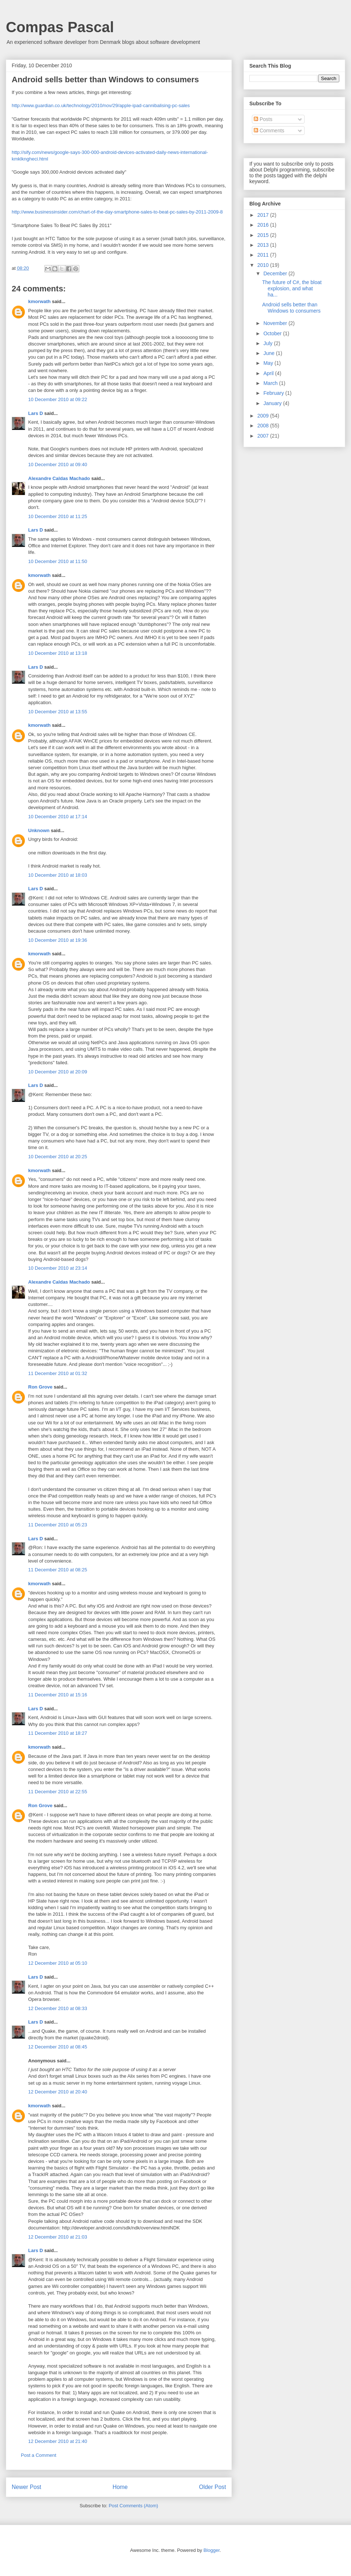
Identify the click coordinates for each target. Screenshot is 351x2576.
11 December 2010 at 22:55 (57, 1791)
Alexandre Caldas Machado (59, 478)
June (269, 353)
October (273, 333)
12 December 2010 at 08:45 (57, 2047)
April (269, 373)
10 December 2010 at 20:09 (57, 1071)
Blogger (211, 2550)
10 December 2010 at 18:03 (57, 875)
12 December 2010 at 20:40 (57, 2092)
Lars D (35, 413)
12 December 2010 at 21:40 (57, 2441)
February (274, 393)
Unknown (39, 830)
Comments (269, 130)
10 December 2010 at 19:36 (57, 940)
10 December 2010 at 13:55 (57, 711)
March (271, 383)
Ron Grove (40, 1387)
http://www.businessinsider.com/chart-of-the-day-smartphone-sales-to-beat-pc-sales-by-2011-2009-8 (117, 212)
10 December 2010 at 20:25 (57, 1156)
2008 (263, 425)
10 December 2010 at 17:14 (57, 816)
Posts (263, 119)
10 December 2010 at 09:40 (57, 464)
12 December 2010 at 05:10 (57, 1963)
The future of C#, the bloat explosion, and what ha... (292, 288)
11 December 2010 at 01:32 (57, 1373)
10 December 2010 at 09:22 (57, 399)
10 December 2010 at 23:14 (57, 1268)
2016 (263, 225)
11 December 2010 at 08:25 (57, 1569)
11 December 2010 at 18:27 (57, 1733)
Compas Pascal (60, 27)
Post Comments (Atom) (133, 2505)
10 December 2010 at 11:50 (57, 561)
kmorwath (39, 301)
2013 (263, 245)
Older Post (212, 2487)
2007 (263, 436)
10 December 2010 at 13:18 (57, 653)
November (275, 323)
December (275, 273)
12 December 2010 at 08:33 (57, 2008)
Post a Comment (38, 2455)
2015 (263, 235)
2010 (263, 265)
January (273, 403)
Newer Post (26, 2487)
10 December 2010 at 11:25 (57, 516)
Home (120, 2487)
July (268, 343)
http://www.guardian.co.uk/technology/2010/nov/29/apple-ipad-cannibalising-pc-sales (101, 105)
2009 (263, 416)
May (268, 363)
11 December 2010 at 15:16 (57, 1694)
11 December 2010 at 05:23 (57, 1524)
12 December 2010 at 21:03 (57, 2237)
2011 (263, 255)
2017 (263, 215)
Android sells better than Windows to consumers (291, 308)
